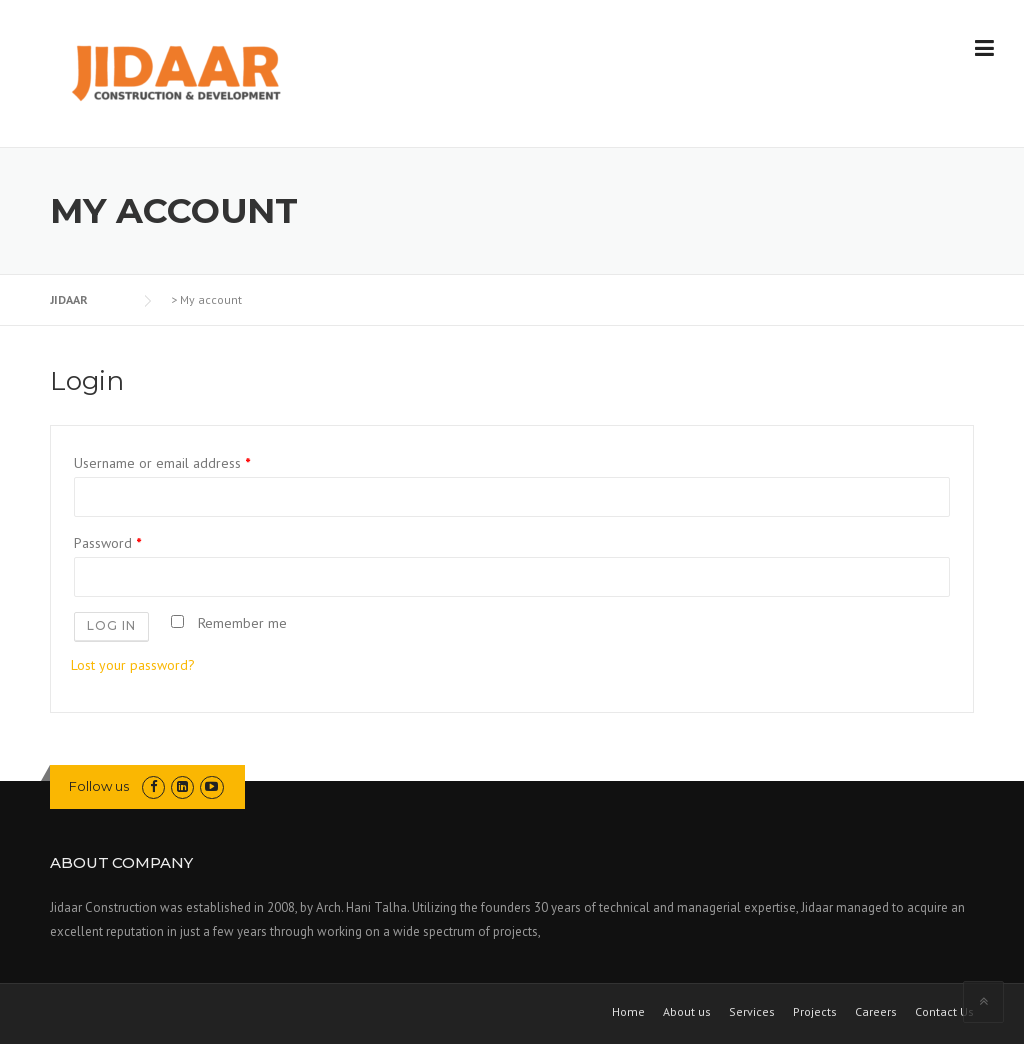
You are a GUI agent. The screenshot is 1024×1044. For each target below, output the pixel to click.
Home (628, 1012)
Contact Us (944, 1012)
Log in (111, 625)
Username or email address (162, 463)
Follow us (99, 786)
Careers (876, 1012)
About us (687, 1012)
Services (752, 1012)
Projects (815, 1012)
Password (107, 543)
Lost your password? (133, 665)
